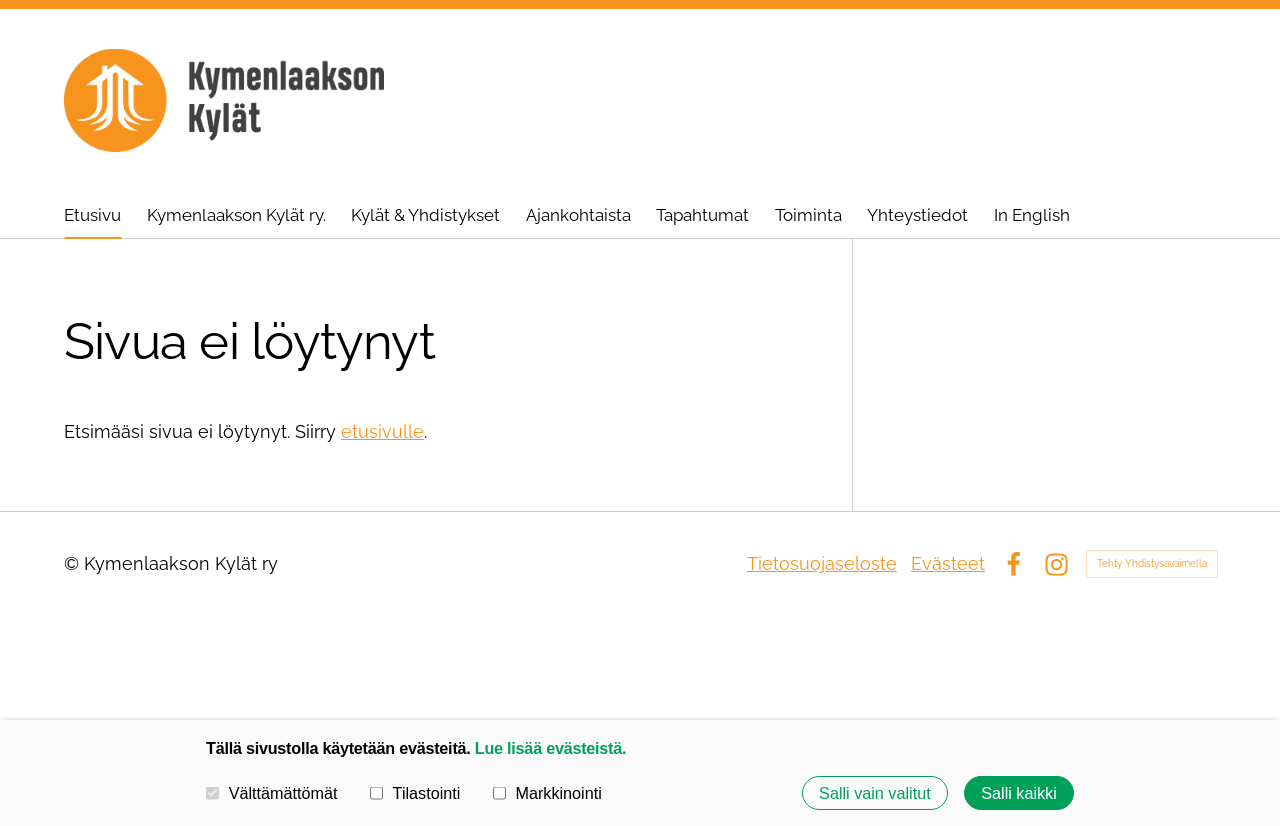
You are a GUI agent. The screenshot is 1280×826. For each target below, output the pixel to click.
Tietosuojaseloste (822, 563)
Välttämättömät (272, 793)
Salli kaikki (1019, 793)
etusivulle (382, 431)
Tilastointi (415, 793)
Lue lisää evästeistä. (550, 748)
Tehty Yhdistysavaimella (1152, 563)
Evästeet (948, 563)
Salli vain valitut (875, 793)
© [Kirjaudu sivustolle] (74, 563)
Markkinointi (547, 793)
